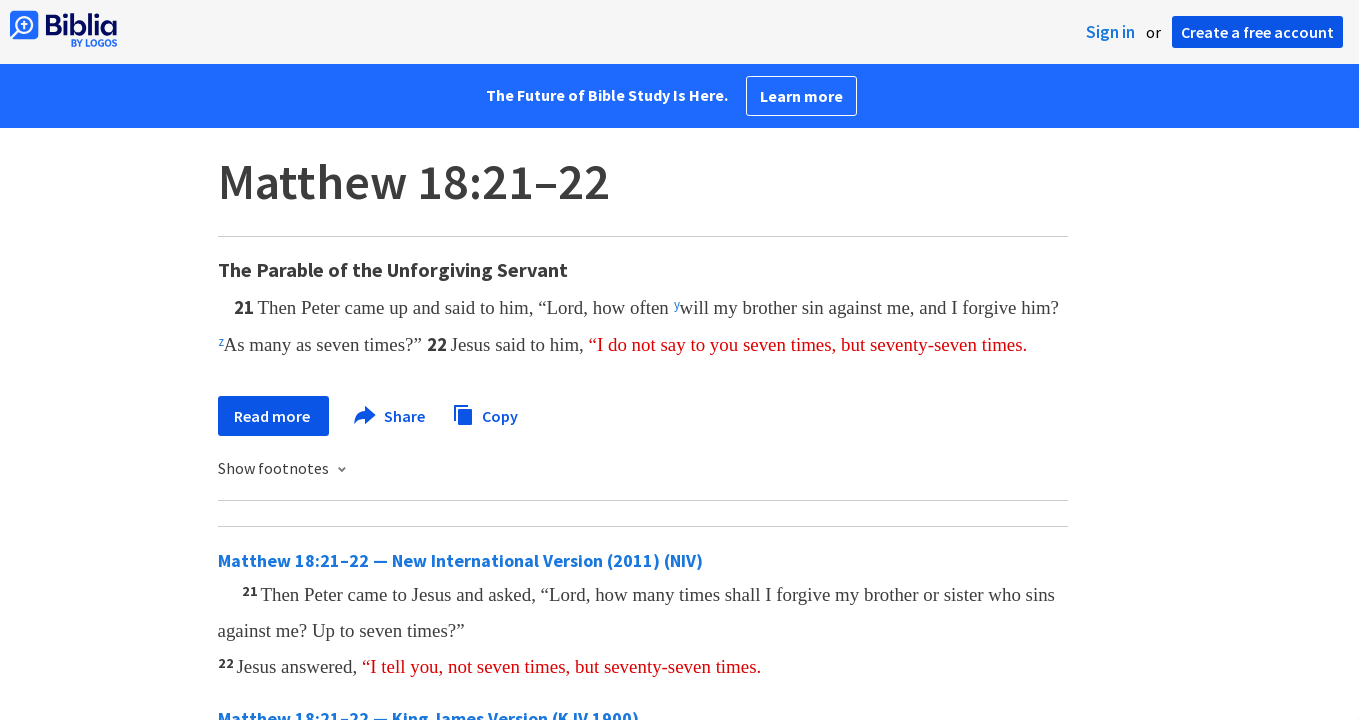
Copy (485, 413)
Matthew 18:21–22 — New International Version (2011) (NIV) (460, 560)
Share (390, 416)
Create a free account (1257, 32)
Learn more (801, 96)
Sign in (1110, 32)
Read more (273, 416)
